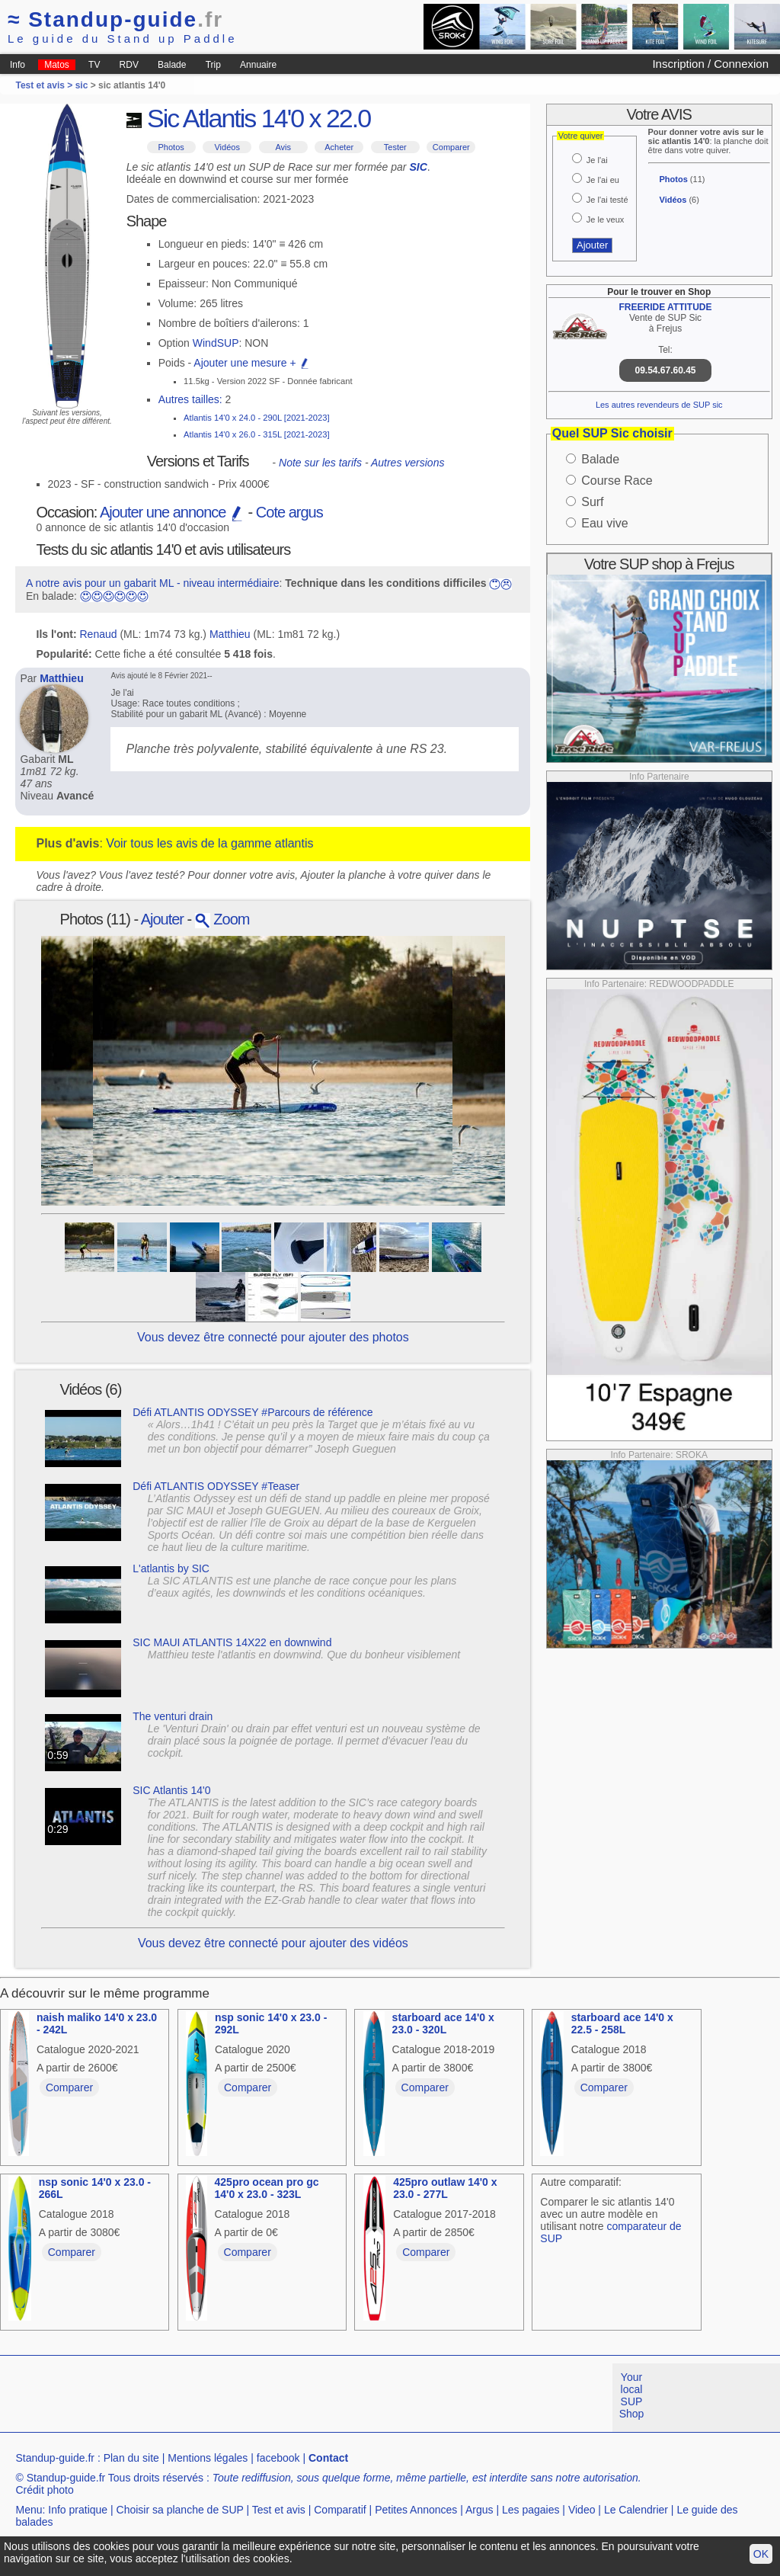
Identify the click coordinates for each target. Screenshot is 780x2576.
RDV (129, 64)
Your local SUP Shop (631, 2395)
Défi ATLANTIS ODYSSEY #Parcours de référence (252, 1412)
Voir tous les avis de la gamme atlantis (209, 843)
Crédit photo (44, 2490)
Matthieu (230, 634)
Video (582, 2510)
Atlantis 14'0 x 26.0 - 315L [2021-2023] (256, 434)
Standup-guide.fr (54, 2458)
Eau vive (604, 523)
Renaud (98, 634)
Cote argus (289, 512)
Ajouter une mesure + (251, 363)
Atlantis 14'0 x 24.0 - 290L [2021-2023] (256, 417)
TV (94, 64)
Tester (395, 147)
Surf (592, 501)
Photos (171, 147)
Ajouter (162, 919)
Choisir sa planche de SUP (180, 2510)
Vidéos (226, 147)
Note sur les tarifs (320, 463)
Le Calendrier (636, 2510)
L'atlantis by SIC (171, 1568)
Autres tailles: (190, 399)
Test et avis (278, 2510)
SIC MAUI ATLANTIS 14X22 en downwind (232, 1642)
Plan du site (131, 2458)
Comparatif (340, 2510)
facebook (278, 2458)
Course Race (616, 480)
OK (761, 2554)
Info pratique (77, 2510)
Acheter (338, 147)
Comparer (451, 147)
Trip (213, 64)
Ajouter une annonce (172, 512)
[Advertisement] (277, 2397)
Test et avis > (45, 85)
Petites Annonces (416, 2510)
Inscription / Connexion (710, 63)
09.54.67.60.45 (665, 370)
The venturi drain (173, 1716)
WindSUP (216, 343)
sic (81, 85)
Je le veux (606, 219)
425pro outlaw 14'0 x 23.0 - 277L (445, 2188)
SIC (418, 167)
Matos (56, 64)
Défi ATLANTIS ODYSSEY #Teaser (216, 1486)
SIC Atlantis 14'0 (171, 1790)
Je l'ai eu (603, 179)
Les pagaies (531, 2510)
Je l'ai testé (607, 199)
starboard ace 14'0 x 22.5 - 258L (622, 2023)
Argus (479, 2510)
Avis (283, 147)
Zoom (222, 919)
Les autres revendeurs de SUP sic (659, 404)
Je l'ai (597, 160)
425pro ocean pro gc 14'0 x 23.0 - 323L (267, 2188)
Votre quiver (580, 135)
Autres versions (407, 463)
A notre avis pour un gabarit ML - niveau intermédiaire (153, 583)
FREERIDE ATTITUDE (665, 307)
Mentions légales (208, 2458)
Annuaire (258, 64)
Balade (172, 64)
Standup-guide (115, 19)
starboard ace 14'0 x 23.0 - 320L (443, 2023)
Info (17, 64)
